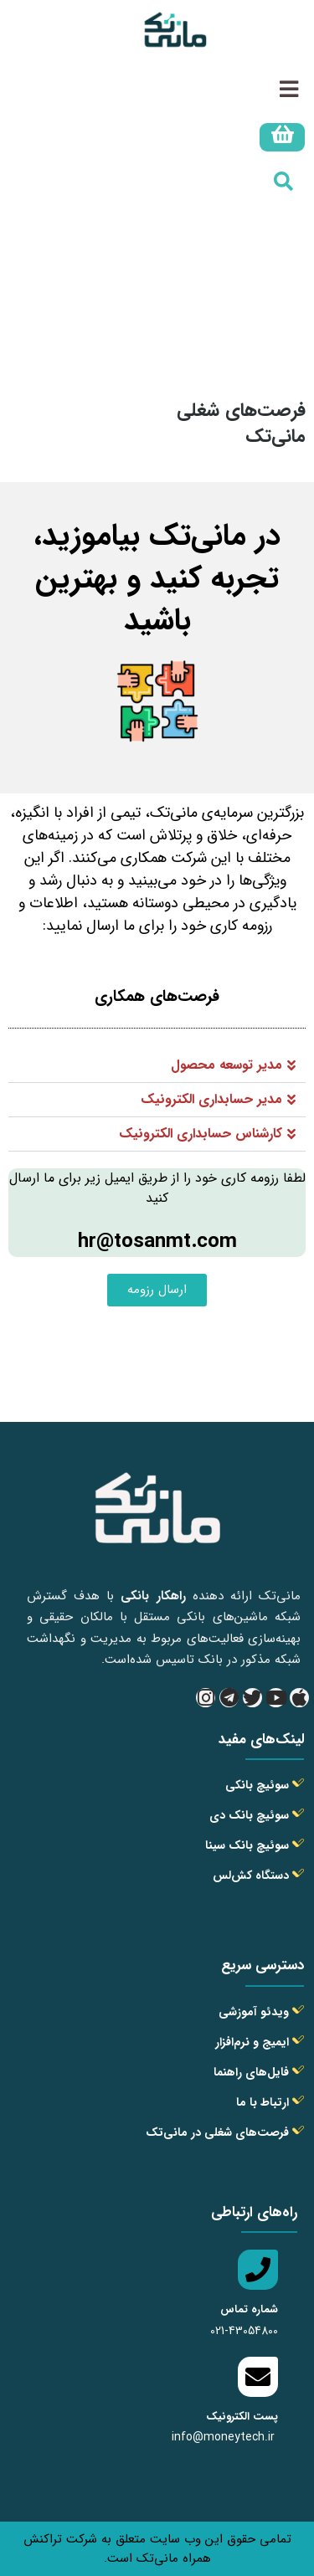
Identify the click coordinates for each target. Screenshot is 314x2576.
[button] (157, 1066)
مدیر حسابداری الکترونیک (211, 1099)
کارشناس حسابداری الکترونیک (200, 1133)
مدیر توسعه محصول (226, 1065)
